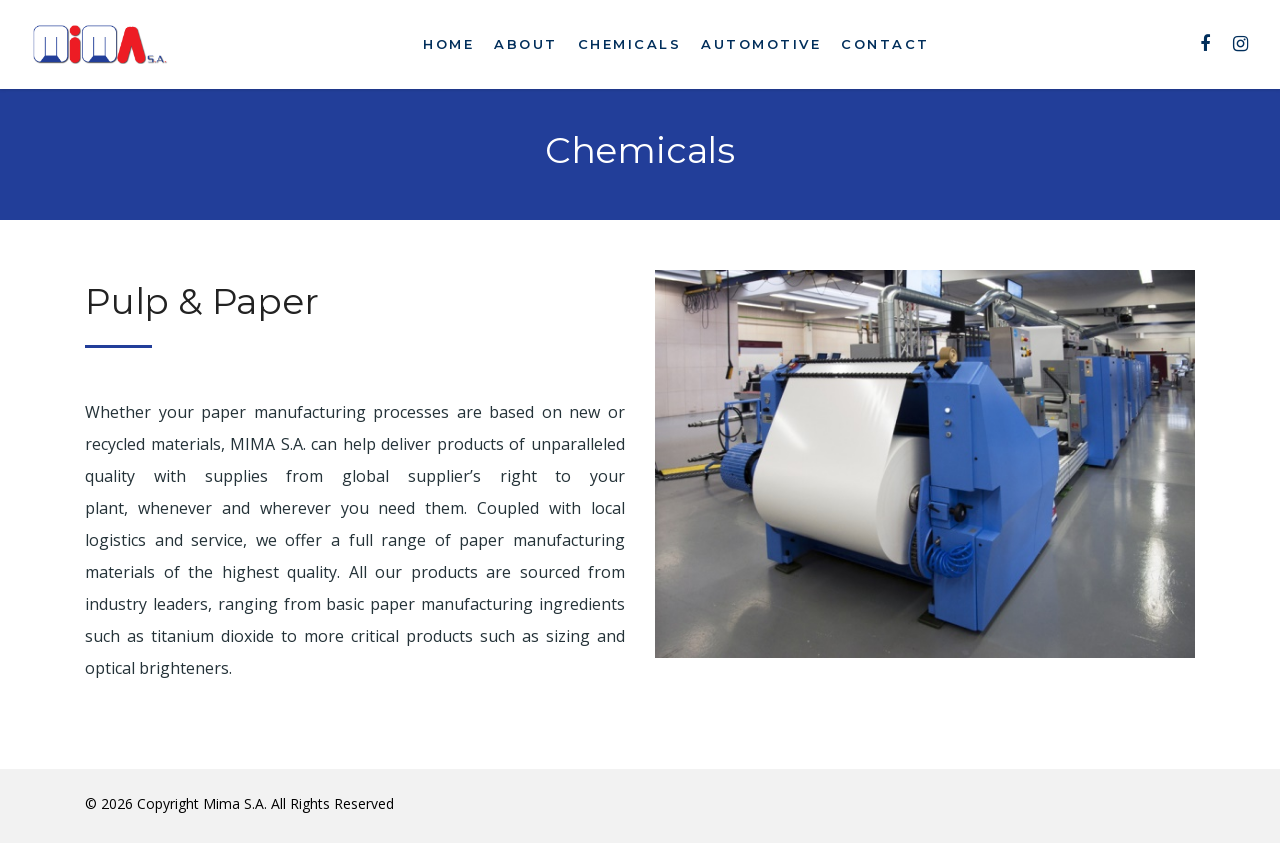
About (526, 44)
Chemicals (630, 44)
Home (448, 44)
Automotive (761, 44)
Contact (885, 44)
